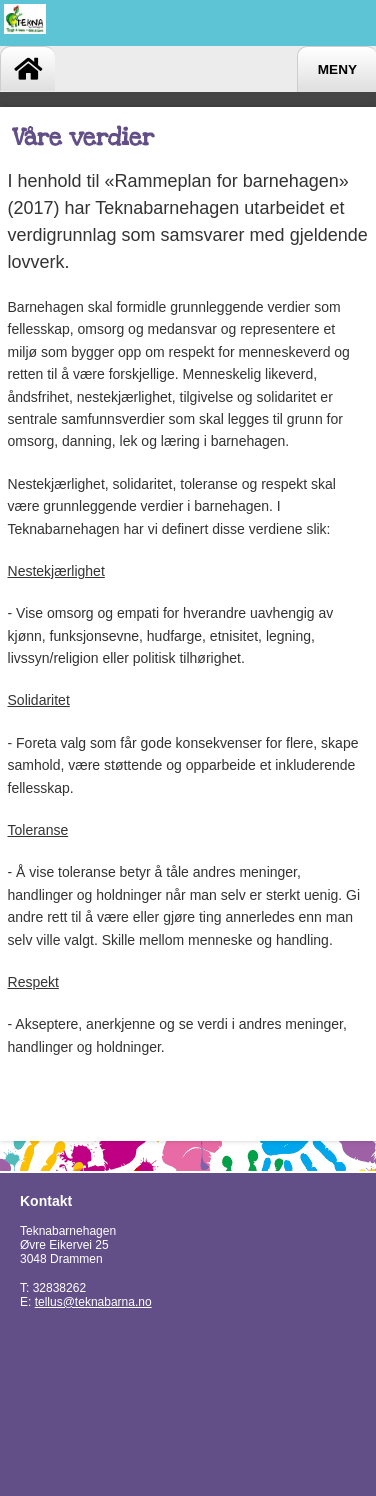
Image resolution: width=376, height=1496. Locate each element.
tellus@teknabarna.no (93, 1302)
